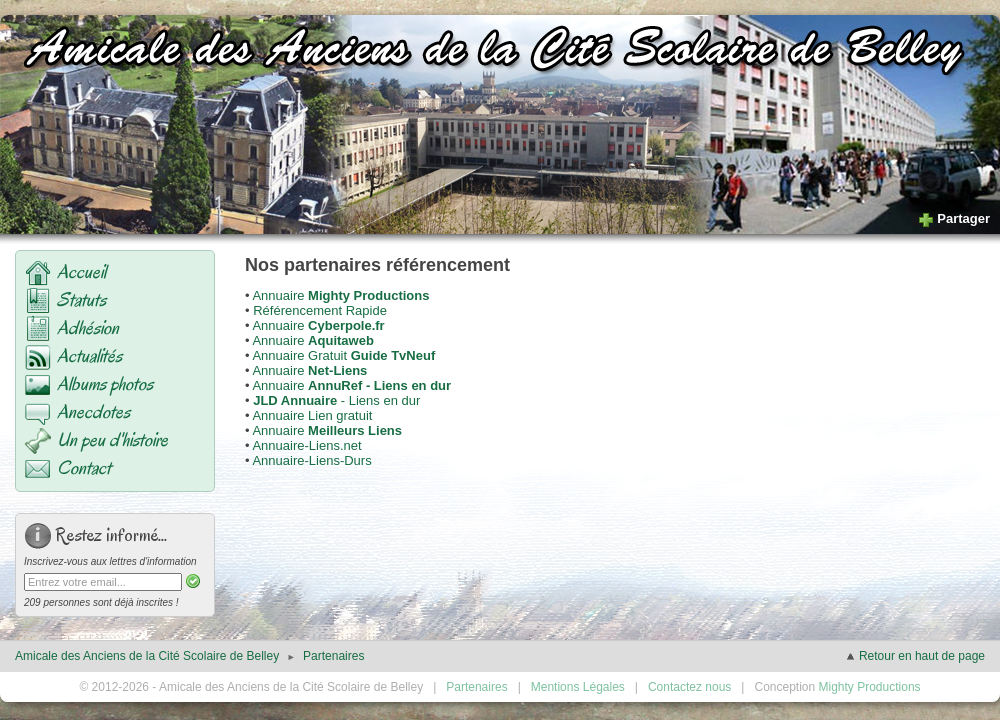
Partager (954, 218)
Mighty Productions (870, 687)
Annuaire (340, 295)
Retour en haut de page (915, 656)
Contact (84, 468)
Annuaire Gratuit (343, 355)
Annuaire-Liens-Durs (311, 460)
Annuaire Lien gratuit (312, 415)
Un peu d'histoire (112, 440)
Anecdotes (93, 412)
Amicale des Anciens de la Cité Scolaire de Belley (147, 656)
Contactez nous (689, 687)
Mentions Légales (578, 687)
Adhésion (88, 328)
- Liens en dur (336, 400)
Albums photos (105, 384)
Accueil (81, 272)
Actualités (89, 356)
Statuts (81, 300)
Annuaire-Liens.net (306, 445)
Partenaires (333, 656)
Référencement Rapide (320, 310)
